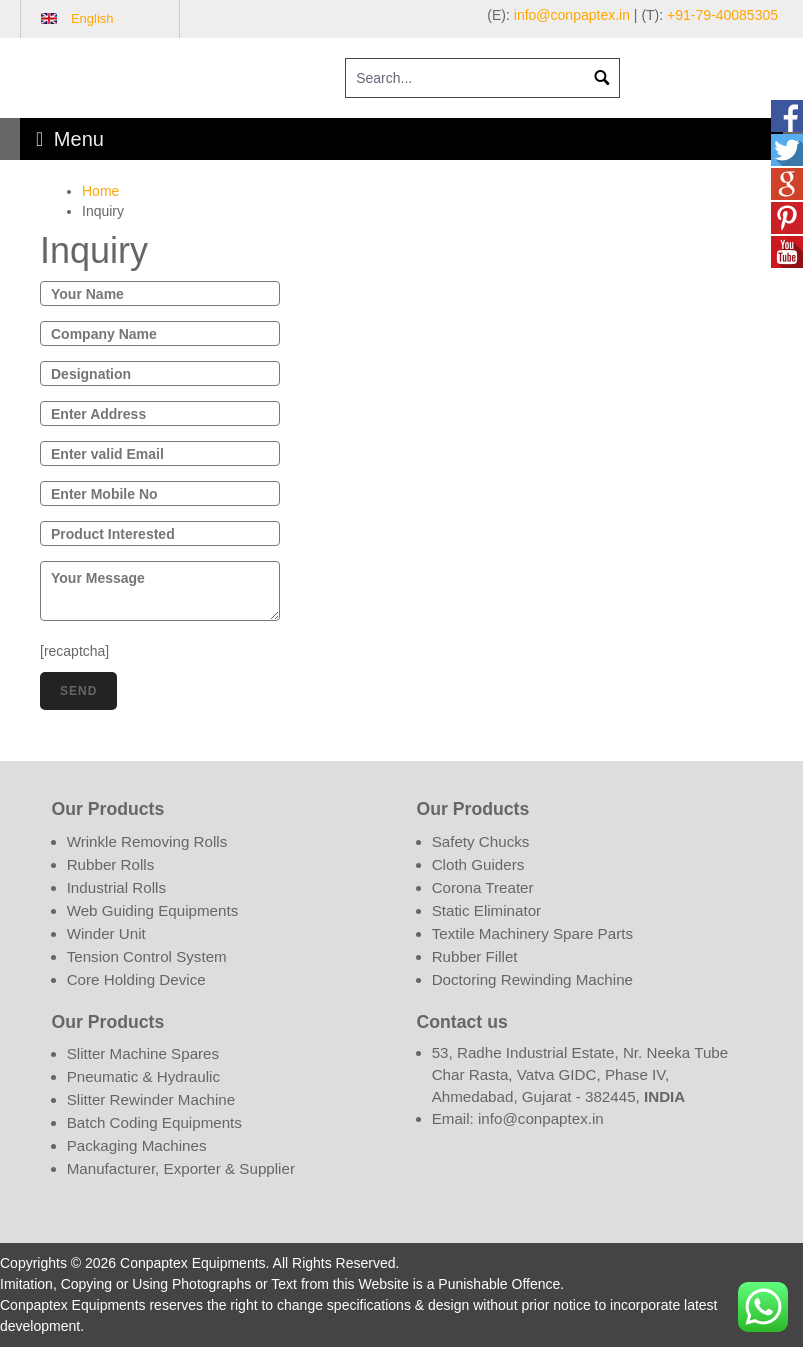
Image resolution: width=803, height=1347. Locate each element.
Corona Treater (483, 887)
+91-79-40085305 (722, 15)
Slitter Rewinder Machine (151, 1099)
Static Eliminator (487, 910)
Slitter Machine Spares (143, 1053)
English (92, 18)
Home (100, 191)
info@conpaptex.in (572, 15)
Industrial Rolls (116, 887)
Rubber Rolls (111, 864)
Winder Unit (106, 933)
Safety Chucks (481, 841)
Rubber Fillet (475, 956)
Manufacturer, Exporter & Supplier (181, 1168)
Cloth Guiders (478, 864)
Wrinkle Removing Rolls (147, 841)
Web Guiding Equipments (153, 910)
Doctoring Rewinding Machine (532, 979)
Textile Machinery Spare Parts (532, 933)
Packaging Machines (137, 1145)
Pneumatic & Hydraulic (143, 1076)
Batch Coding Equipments (154, 1122)
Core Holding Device (136, 979)
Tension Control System (147, 956)
